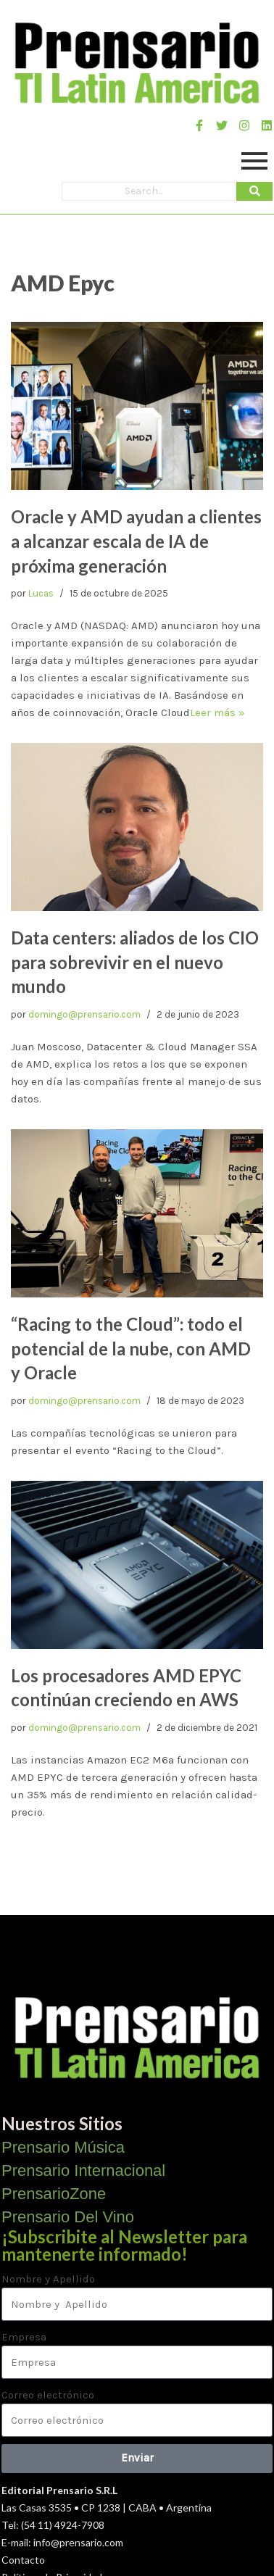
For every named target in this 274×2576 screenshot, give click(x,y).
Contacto (23, 2560)
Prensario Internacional (83, 2170)
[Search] (149, 191)
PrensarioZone (53, 2194)
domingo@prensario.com (84, 1014)
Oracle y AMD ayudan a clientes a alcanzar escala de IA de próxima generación (136, 541)
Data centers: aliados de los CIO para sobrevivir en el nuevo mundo (135, 962)
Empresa (23, 2336)
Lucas (41, 593)
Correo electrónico (47, 2394)
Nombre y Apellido (48, 2278)
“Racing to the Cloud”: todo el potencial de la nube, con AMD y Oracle (131, 1348)
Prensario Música (63, 2147)
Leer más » (217, 712)
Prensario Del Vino (67, 2217)
